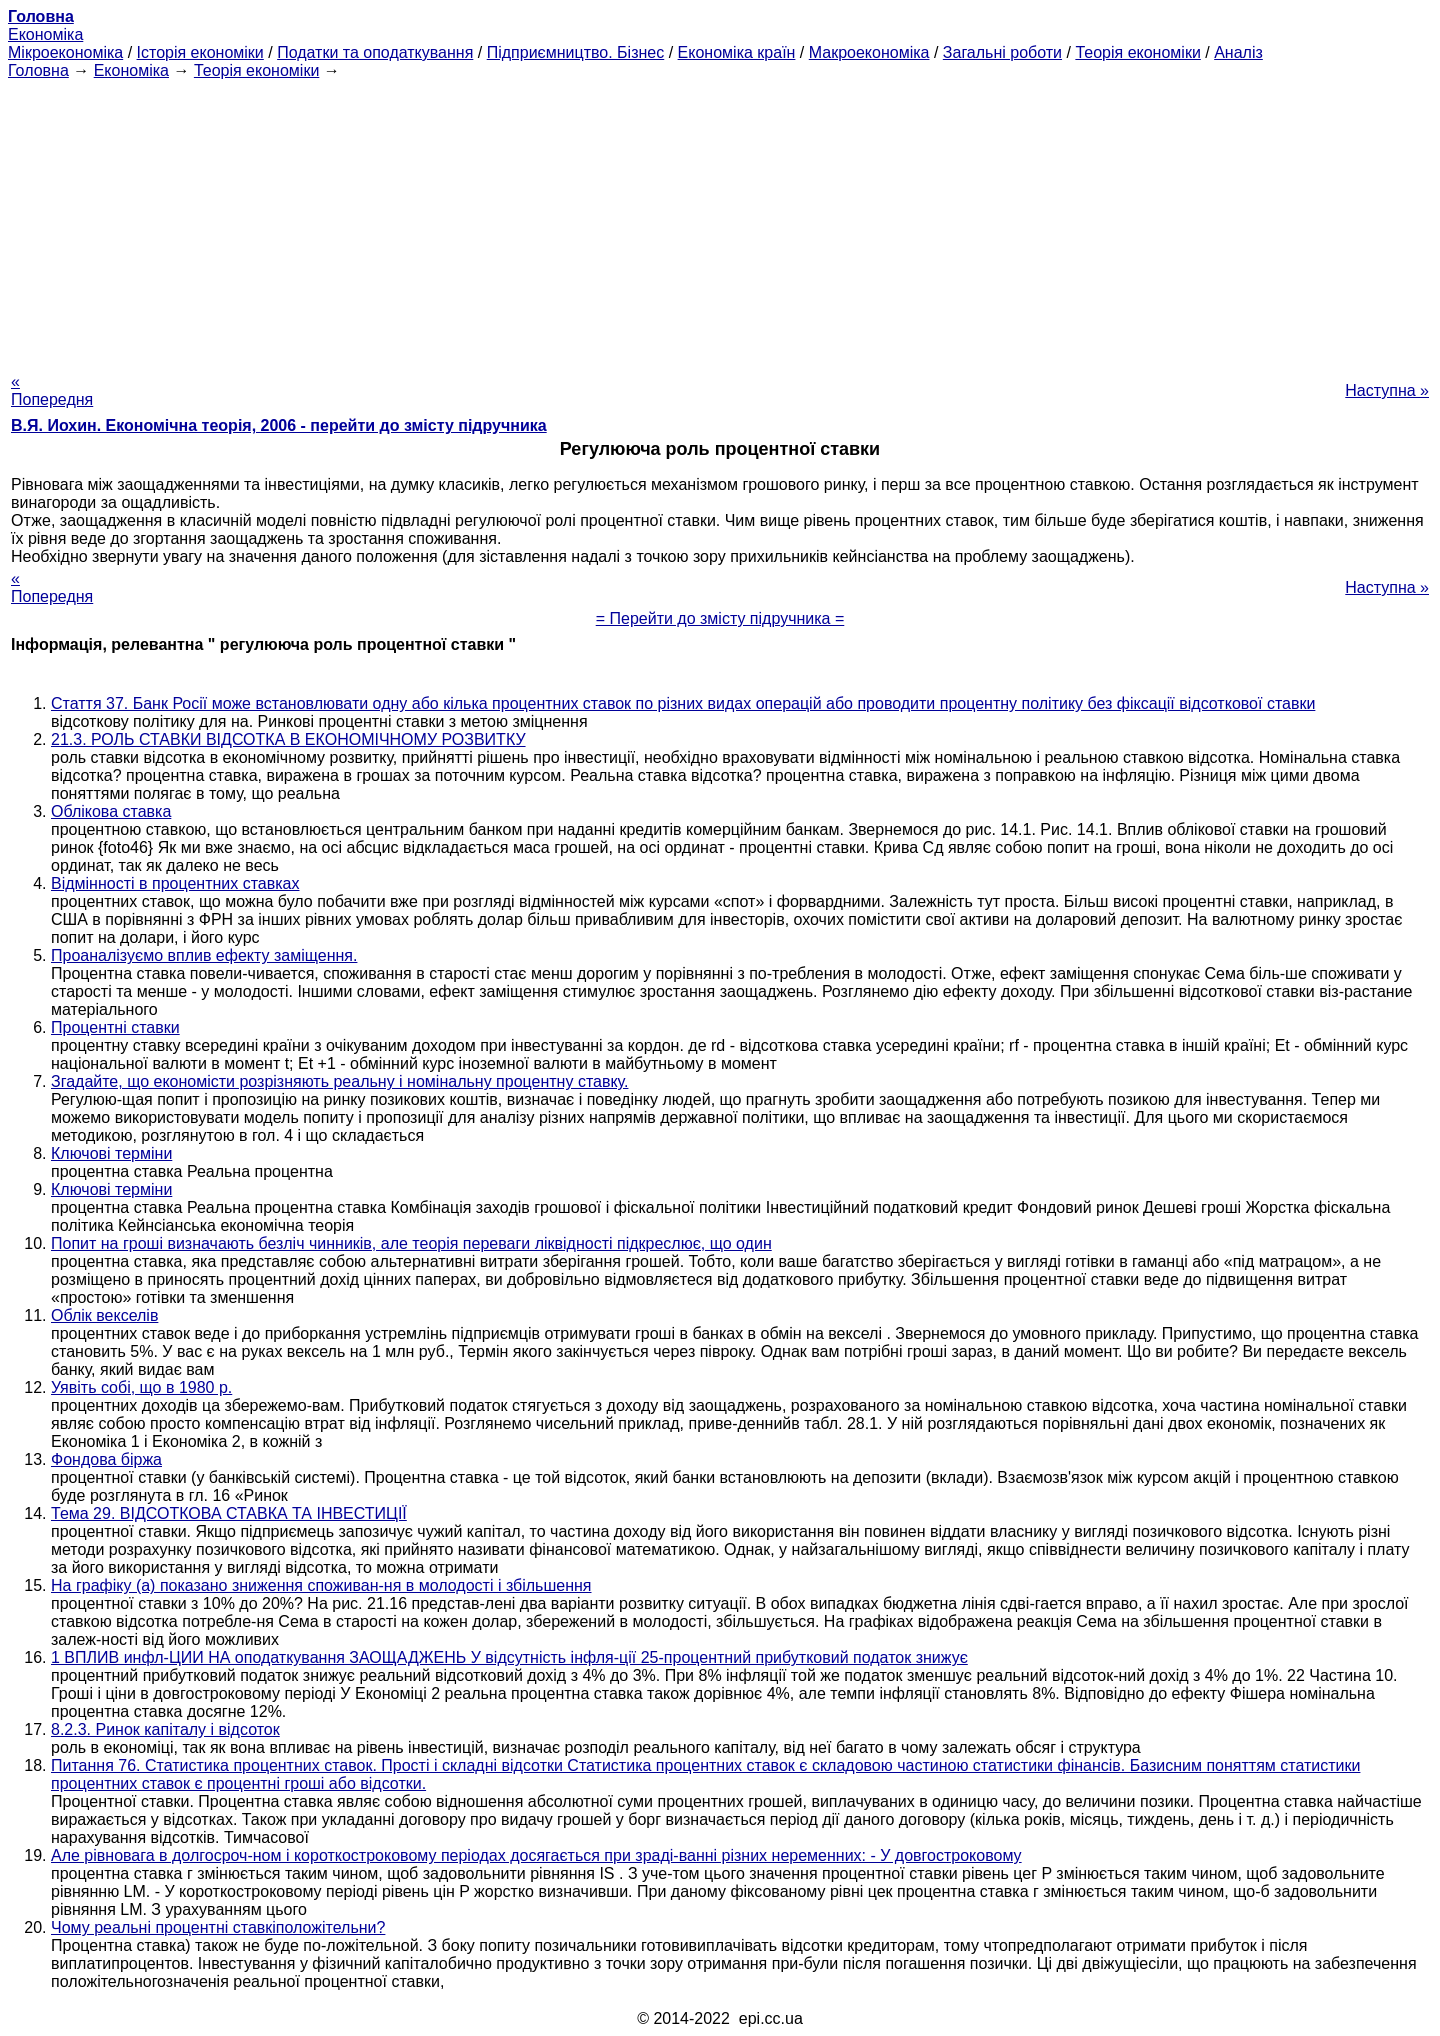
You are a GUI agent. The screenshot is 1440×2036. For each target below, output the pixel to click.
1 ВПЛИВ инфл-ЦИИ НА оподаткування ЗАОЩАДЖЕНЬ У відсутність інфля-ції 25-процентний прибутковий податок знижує (509, 1657)
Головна (38, 70)
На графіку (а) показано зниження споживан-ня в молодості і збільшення (321, 1585)
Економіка (45, 34)
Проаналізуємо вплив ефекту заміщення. (204, 955)
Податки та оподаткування (375, 52)
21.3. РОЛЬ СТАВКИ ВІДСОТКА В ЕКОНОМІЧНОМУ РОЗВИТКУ (288, 739)
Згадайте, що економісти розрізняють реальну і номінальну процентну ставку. (339, 1081)
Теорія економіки (1137, 52)
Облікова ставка (111, 811)
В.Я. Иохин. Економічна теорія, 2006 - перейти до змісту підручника (279, 425)
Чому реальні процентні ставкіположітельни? (218, 1927)
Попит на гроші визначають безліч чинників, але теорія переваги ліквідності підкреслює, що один (411, 1243)
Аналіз (1238, 52)
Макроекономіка (869, 52)
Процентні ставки (115, 1027)
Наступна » (1387, 390)
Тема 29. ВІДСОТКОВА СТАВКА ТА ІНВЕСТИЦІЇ (229, 1513)
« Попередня (52, 390)
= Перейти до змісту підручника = (720, 618)
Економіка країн (737, 52)
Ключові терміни (111, 1153)
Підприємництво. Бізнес (576, 52)
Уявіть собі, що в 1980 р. (141, 1387)
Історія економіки (200, 52)
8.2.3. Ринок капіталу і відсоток (165, 1729)
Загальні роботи (1002, 52)
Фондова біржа (106, 1459)
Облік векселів (104, 1315)
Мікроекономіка (65, 52)
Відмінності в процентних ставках (175, 883)
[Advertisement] (720, 220)
